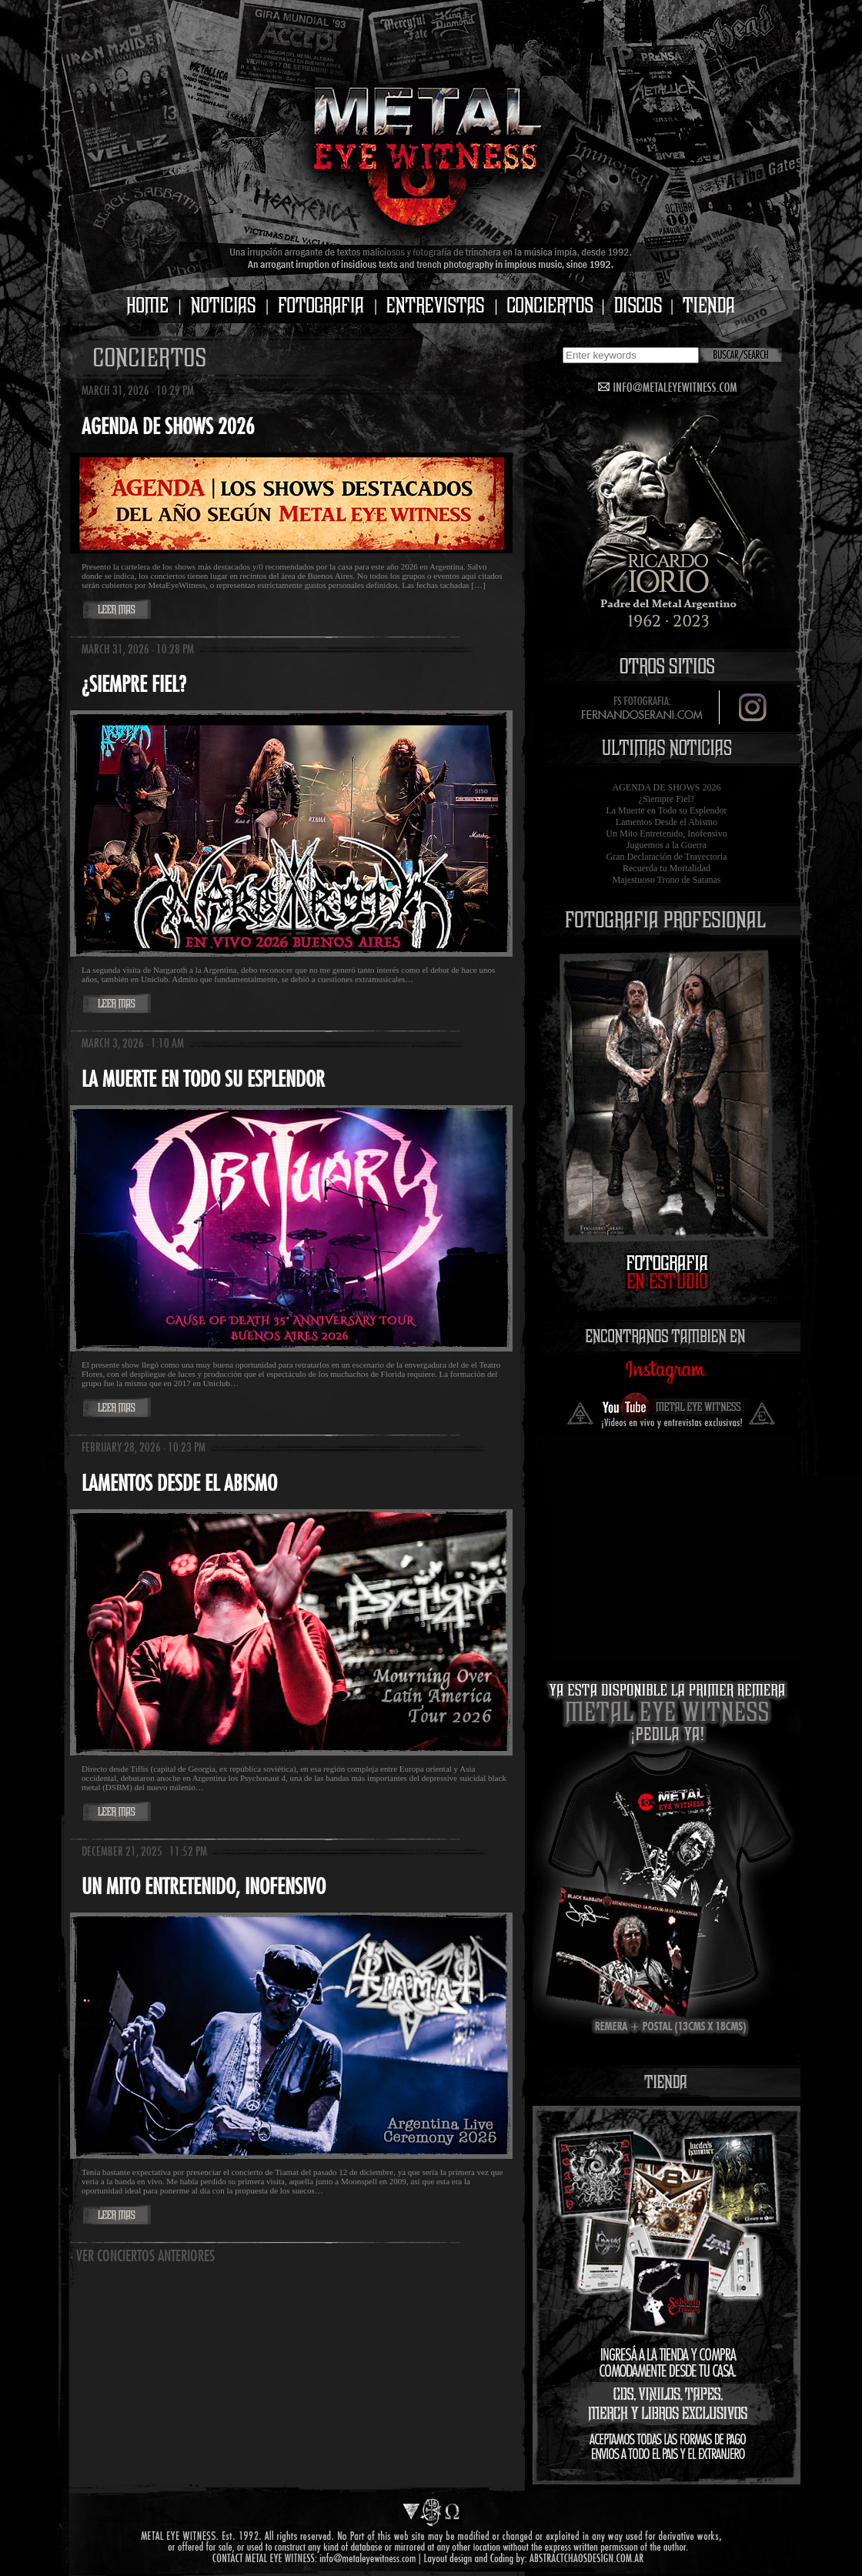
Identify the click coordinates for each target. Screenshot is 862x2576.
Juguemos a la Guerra (666, 845)
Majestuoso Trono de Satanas (667, 879)
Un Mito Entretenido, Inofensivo (666, 833)
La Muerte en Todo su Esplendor (666, 810)
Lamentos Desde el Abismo (666, 822)
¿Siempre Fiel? (666, 799)
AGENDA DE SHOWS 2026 (667, 787)
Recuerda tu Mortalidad (666, 868)
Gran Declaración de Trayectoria (666, 856)
